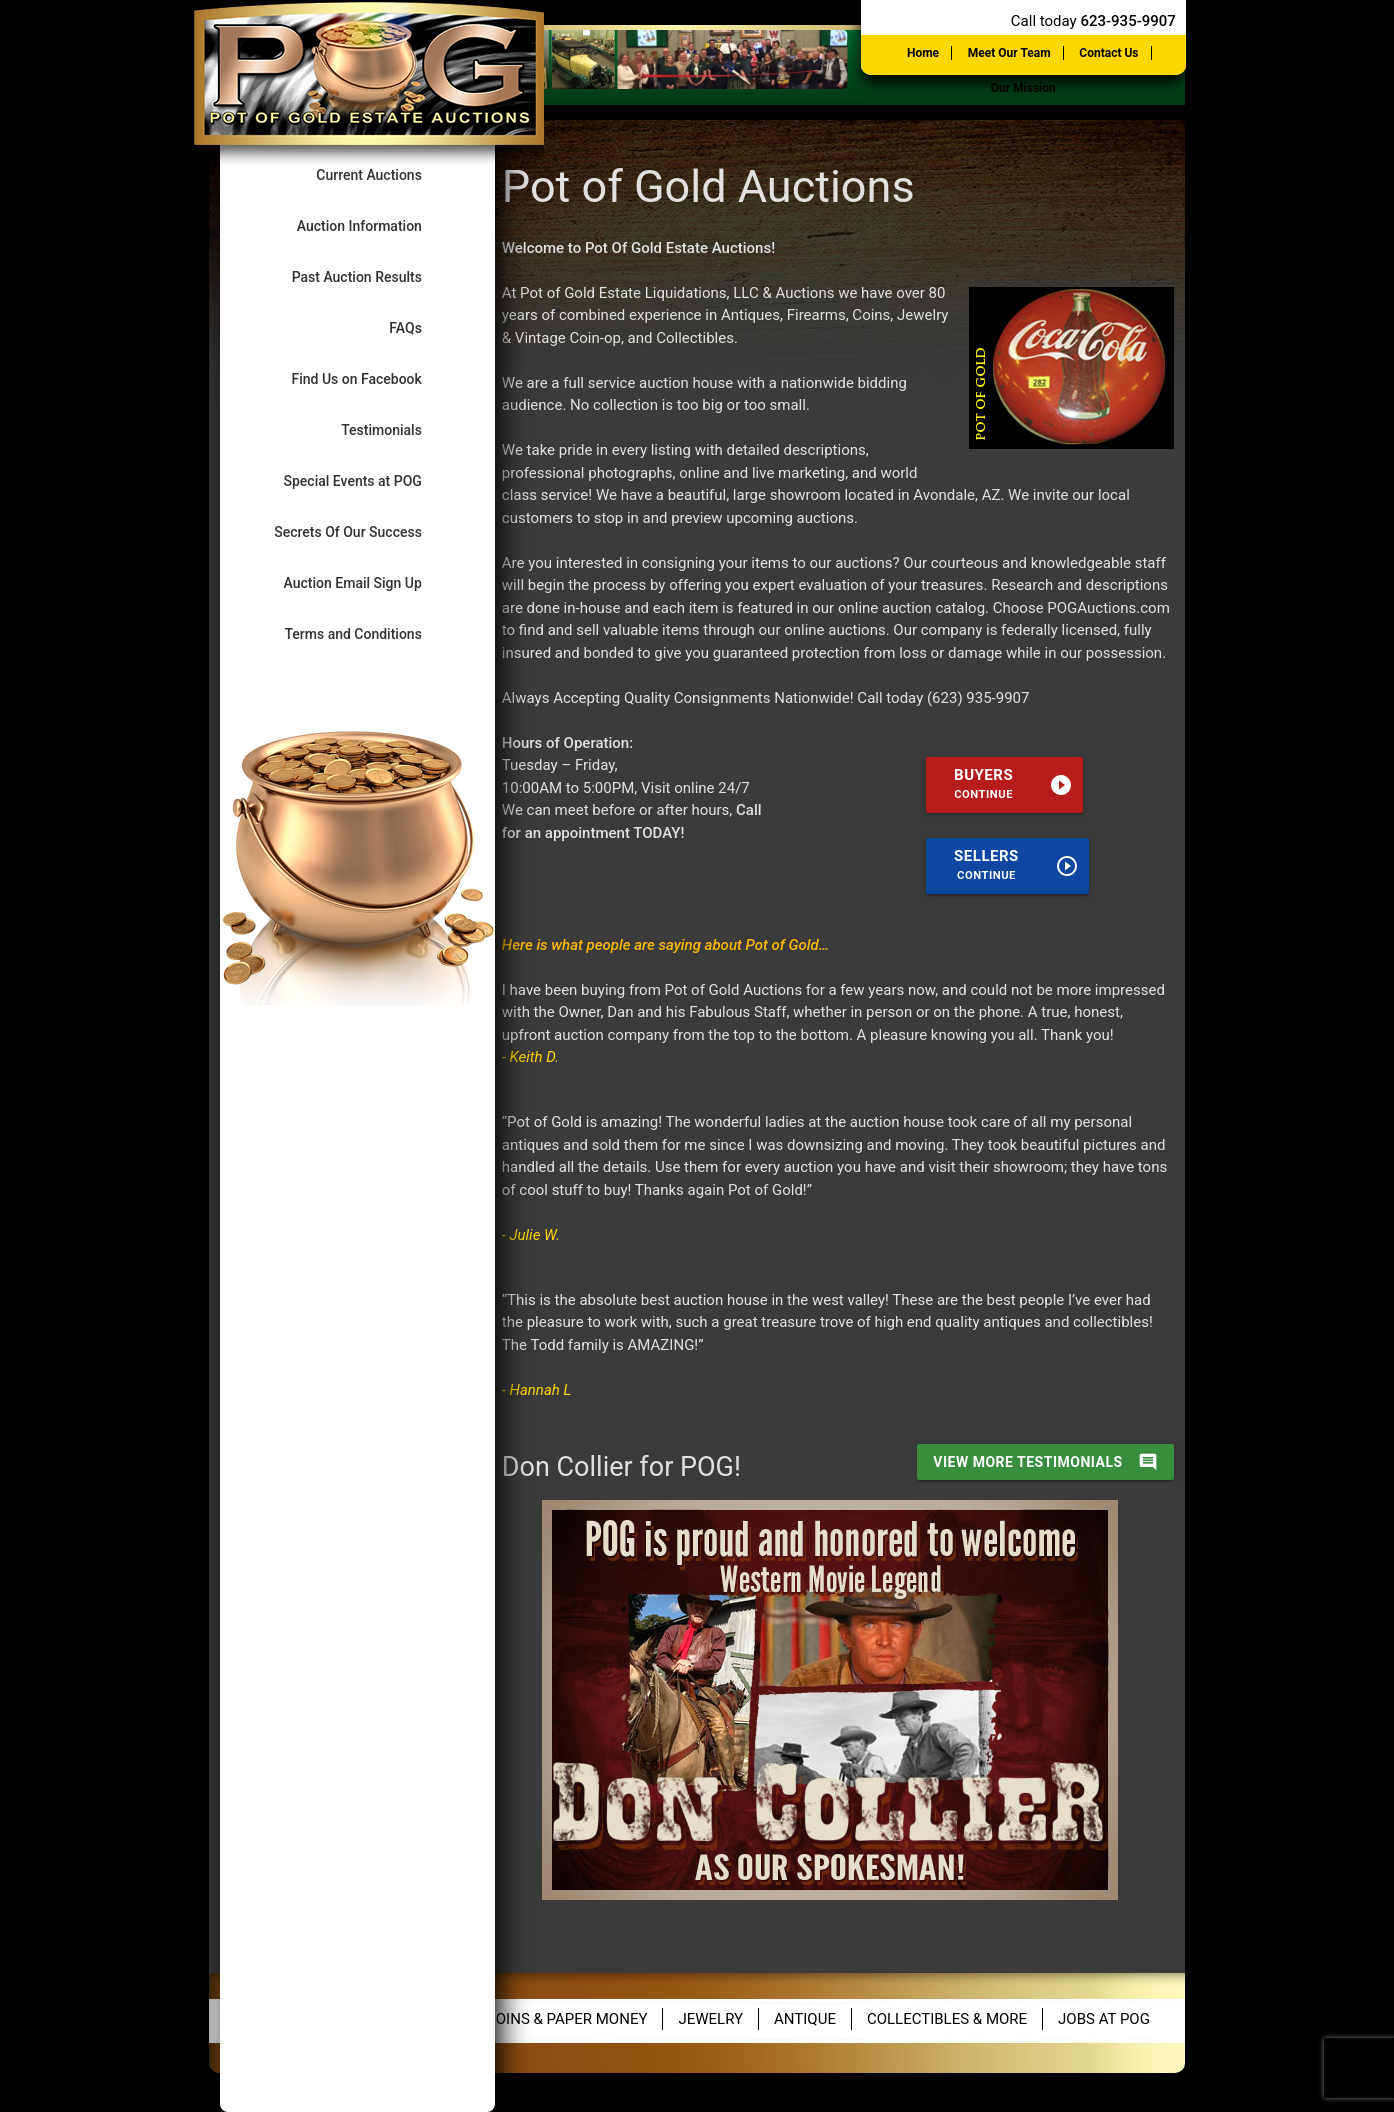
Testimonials (398, 429)
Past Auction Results (374, 276)
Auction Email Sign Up (370, 582)
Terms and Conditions (369, 633)
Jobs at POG (1104, 2019)
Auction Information (376, 225)
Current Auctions (385, 174)
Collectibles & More (947, 2019)
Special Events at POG (370, 480)
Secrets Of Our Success (364, 531)
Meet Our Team (1009, 53)
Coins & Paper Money (566, 2019)
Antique (805, 2019)
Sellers (1016, 864)
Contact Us (1108, 53)
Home (923, 53)
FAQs (422, 327)
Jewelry (710, 2019)
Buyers (1013, 783)
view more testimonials (1045, 1462)
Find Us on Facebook (373, 378)
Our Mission (1023, 88)
